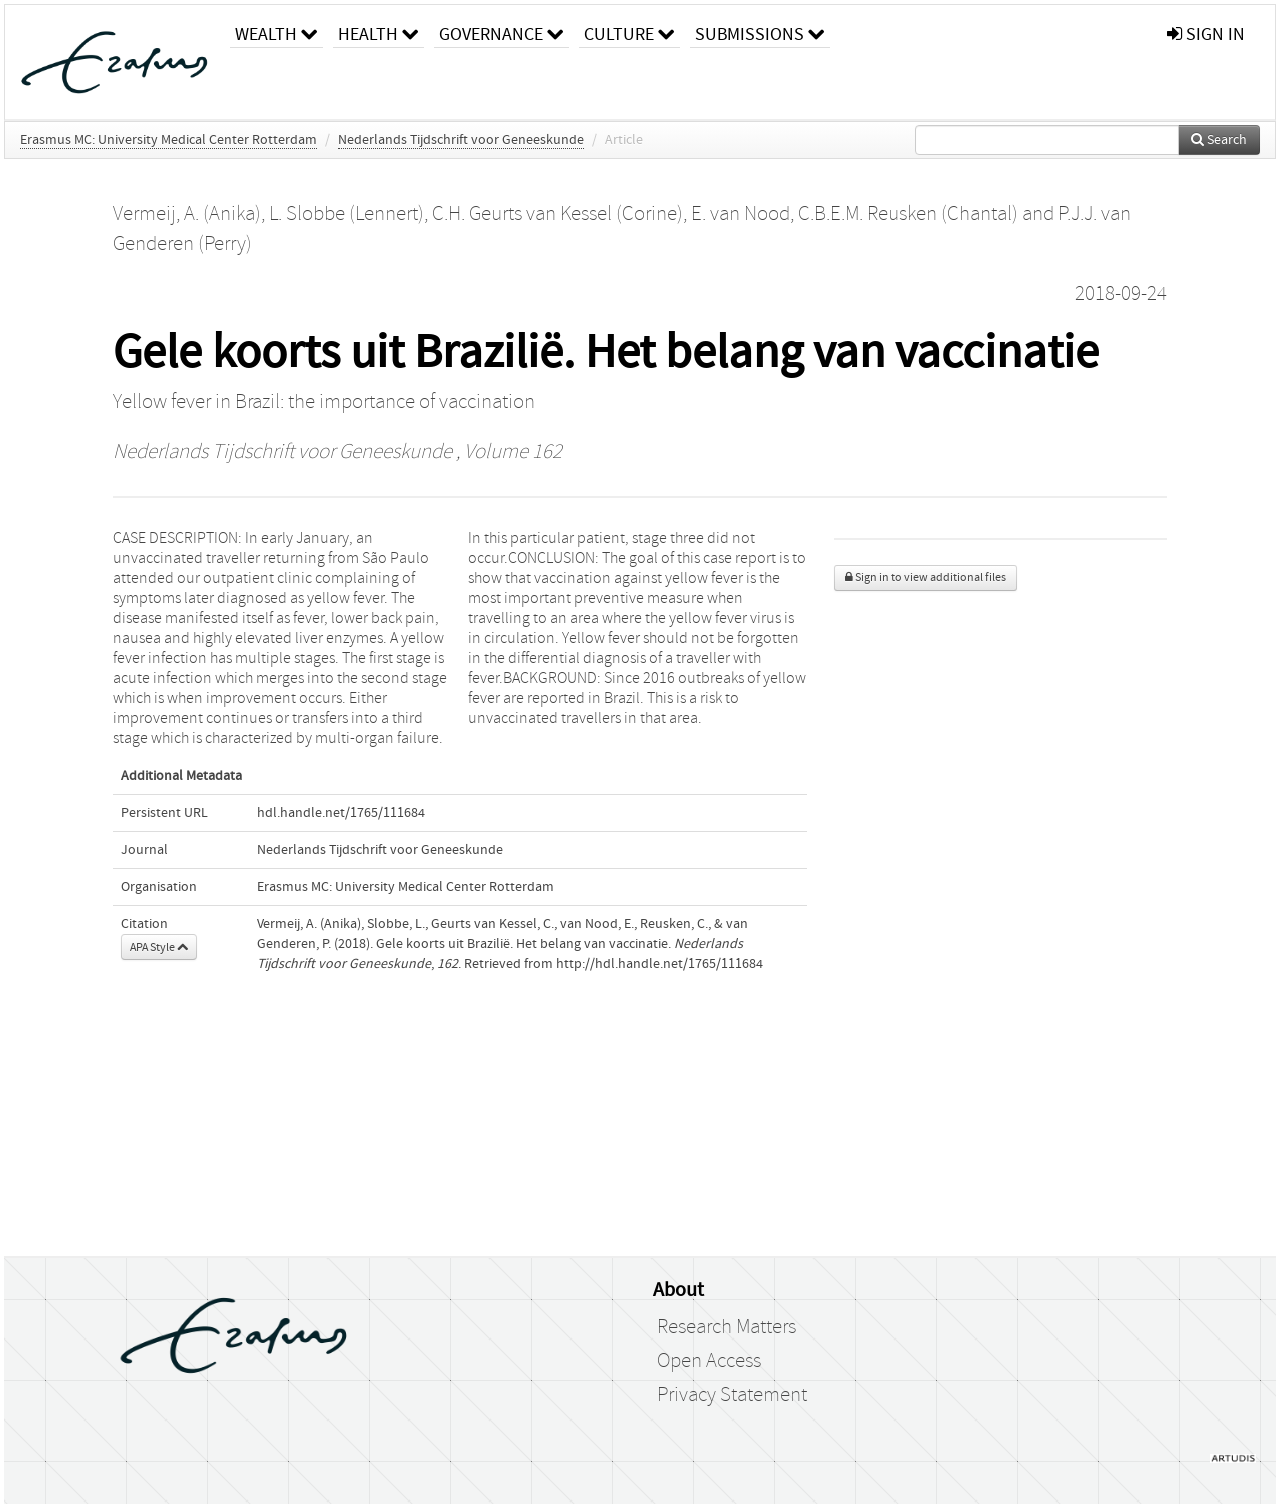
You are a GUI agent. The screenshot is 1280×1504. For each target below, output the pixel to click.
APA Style (159, 947)
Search (1219, 140)
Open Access (709, 1361)
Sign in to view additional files (925, 577)
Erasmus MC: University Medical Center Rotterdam (168, 140)
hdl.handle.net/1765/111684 (341, 813)
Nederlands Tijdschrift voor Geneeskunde (461, 140)
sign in (1206, 34)
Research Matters (726, 1327)
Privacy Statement (732, 1395)
